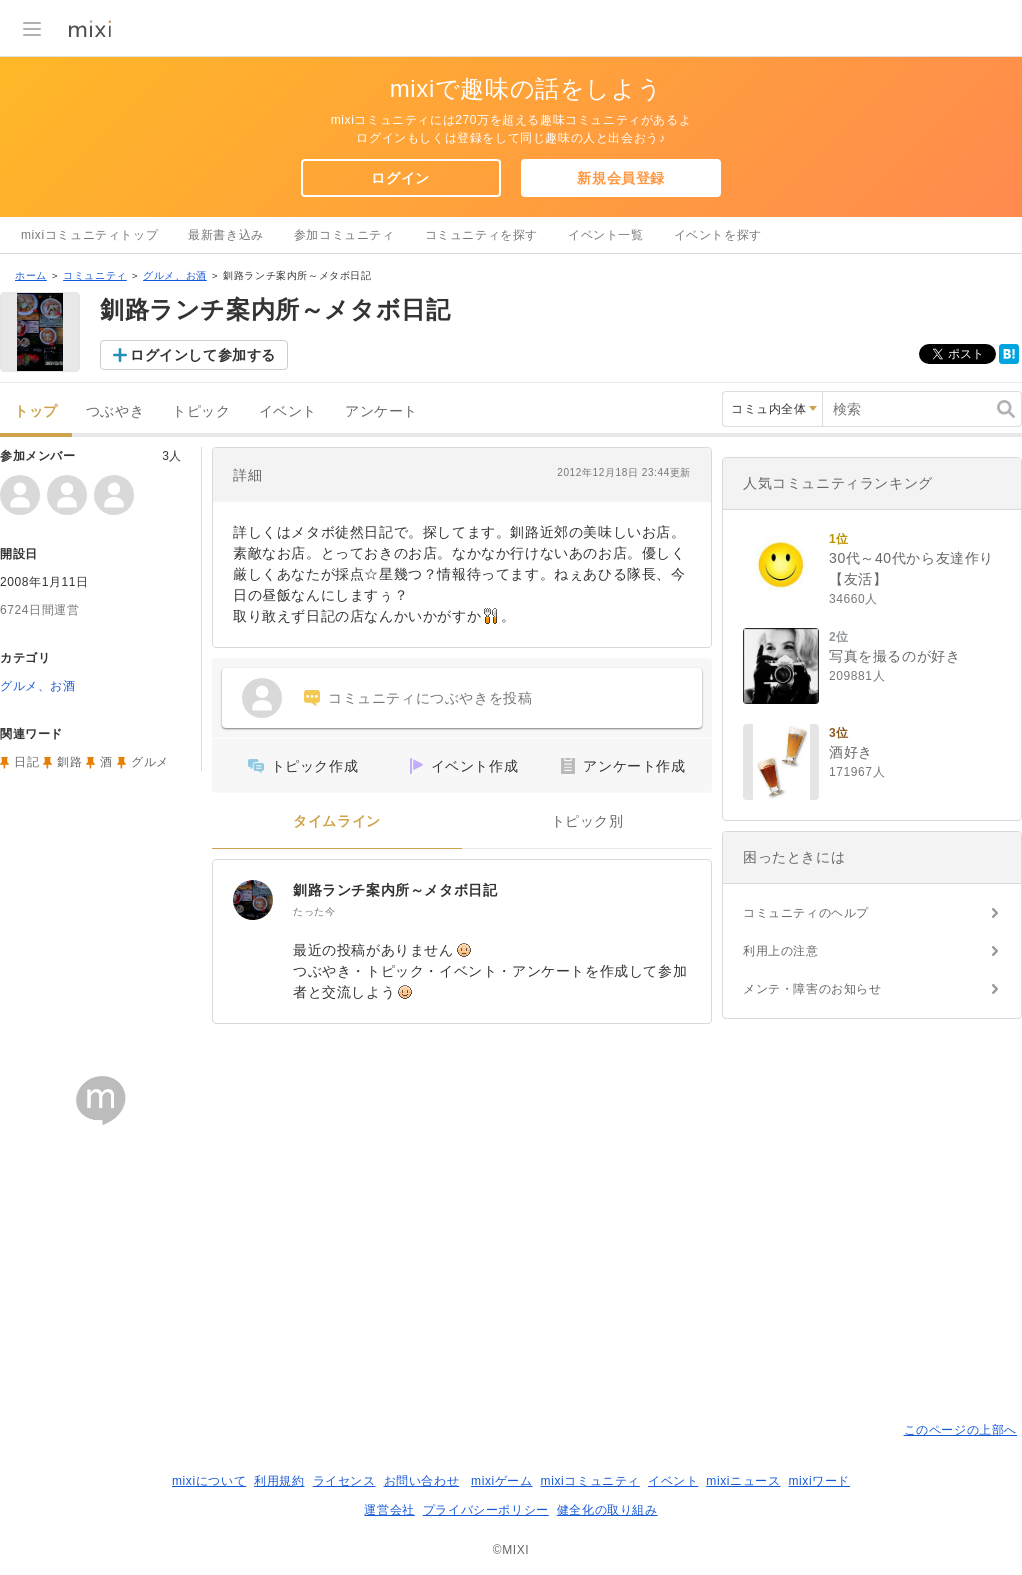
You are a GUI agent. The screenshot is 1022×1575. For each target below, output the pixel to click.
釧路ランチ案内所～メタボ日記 (395, 890)
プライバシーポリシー (486, 1510)
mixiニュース (743, 1481)
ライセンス (344, 1481)
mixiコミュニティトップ (89, 235)
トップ (36, 411)
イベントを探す (718, 235)
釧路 (69, 762)
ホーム (31, 275)
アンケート (381, 411)
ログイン (400, 178)
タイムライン (337, 821)
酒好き (851, 752)
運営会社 (389, 1510)
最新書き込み (226, 235)
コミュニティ (95, 275)
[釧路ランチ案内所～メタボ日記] (253, 900)
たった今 (314, 911)
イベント (288, 411)
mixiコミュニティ (590, 1481)
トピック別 (587, 821)
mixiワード (819, 1481)
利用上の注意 (781, 951)
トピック (201, 411)
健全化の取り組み (607, 1510)
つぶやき (115, 411)
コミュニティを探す (481, 235)
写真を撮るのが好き (894, 656)
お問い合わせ (422, 1481)
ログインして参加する (203, 355)
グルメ (150, 762)
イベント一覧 (606, 235)
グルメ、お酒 (175, 275)
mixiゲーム (502, 1481)
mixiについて (209, 1481)
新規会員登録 (621, 178)
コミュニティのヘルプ (806, 913)
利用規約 (279, 1481)
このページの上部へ (960, 1430)
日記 (26, 762)
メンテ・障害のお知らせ (812, 989)
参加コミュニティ (344, 235)
